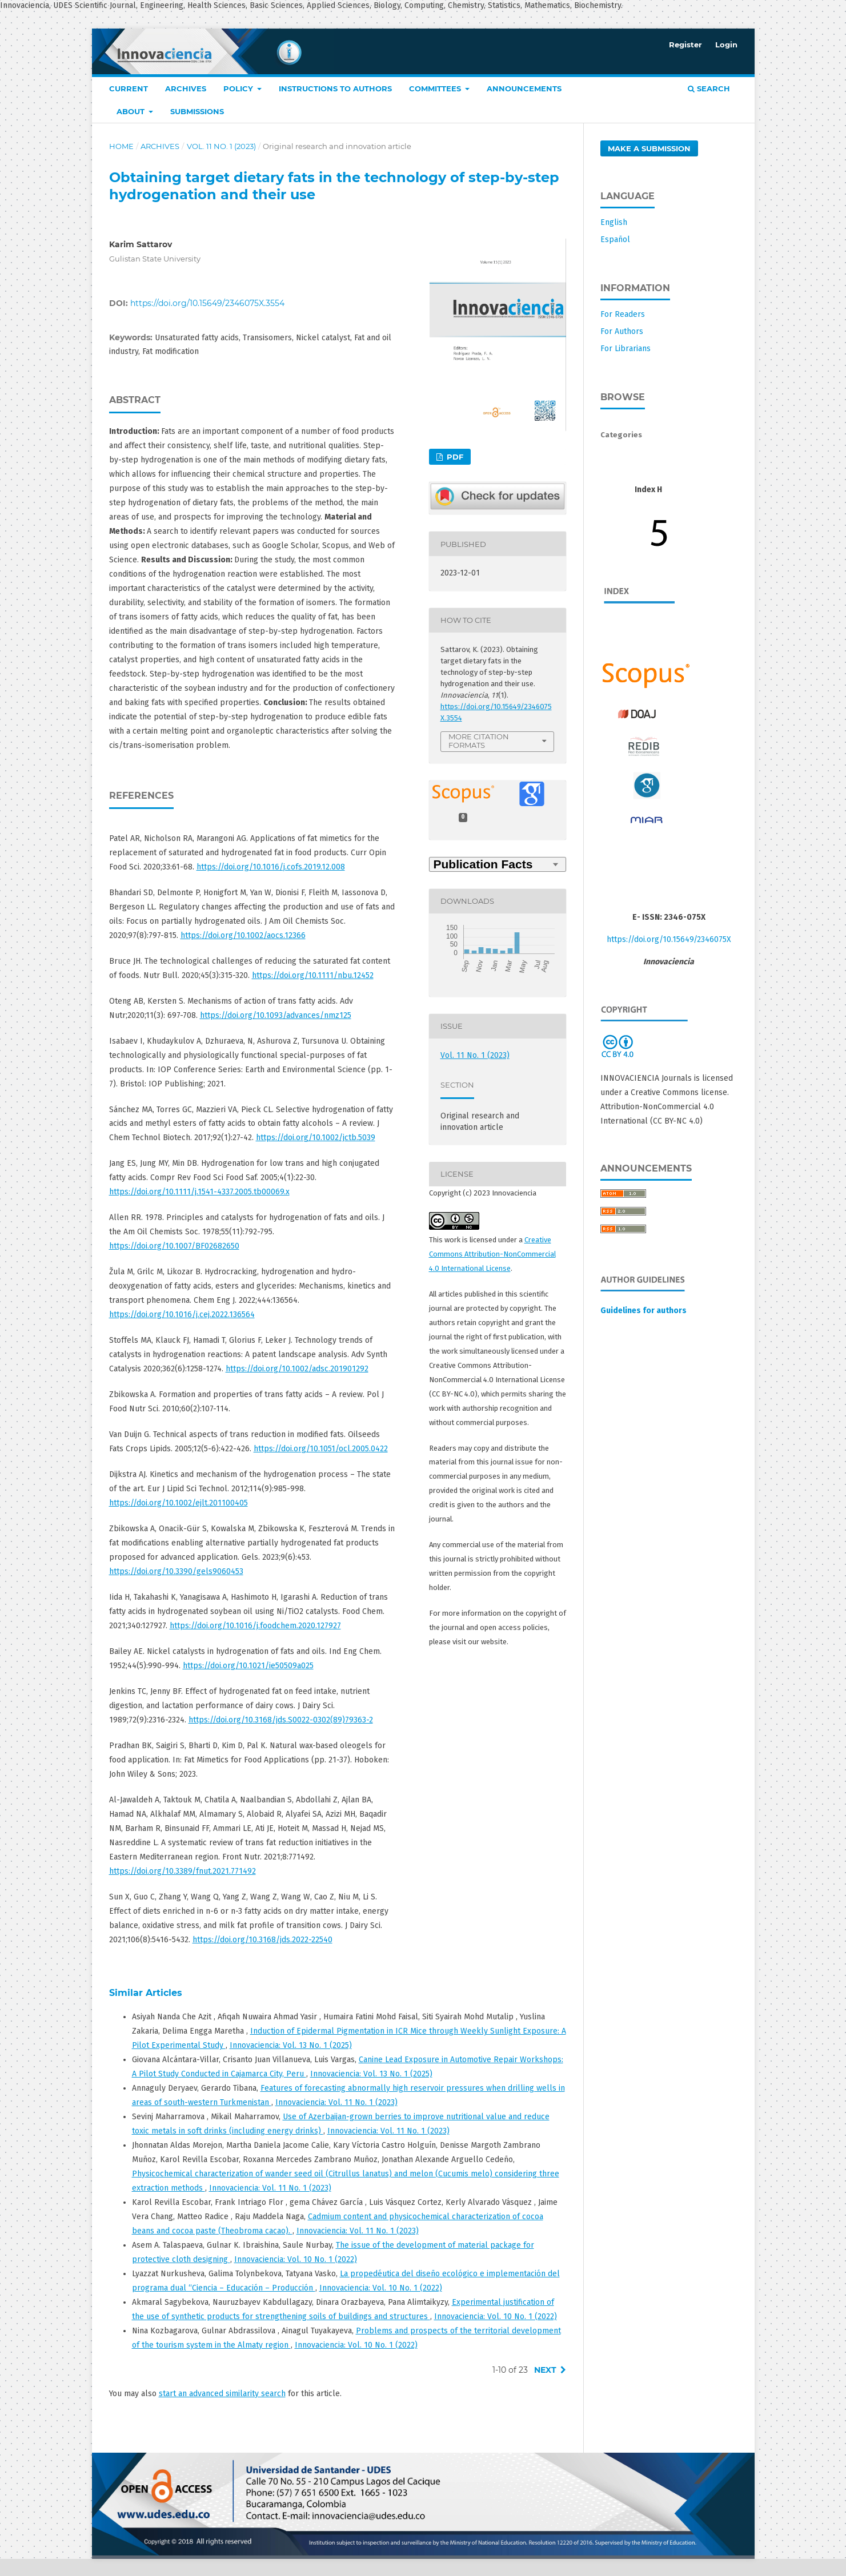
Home (121, 146)
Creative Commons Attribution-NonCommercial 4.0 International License (492, 1254)
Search (709, 88)
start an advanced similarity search (222, 2393)
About (132, 111)
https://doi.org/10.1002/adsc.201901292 (297, 1369)
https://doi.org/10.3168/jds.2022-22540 (262, 1940)
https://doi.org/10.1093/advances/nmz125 (275, 1015)
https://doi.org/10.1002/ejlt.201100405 (178, 1503)
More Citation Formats (478, 741)
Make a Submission (649, 148)
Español (615, 239)
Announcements (524, 88)
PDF (453, 456)
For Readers (622, 314)
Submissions (197, 111)
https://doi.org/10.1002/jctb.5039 (315, 1137)
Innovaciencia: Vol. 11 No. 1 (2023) (336, 2102)
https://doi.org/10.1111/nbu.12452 (313, 975)
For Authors (621, 331)
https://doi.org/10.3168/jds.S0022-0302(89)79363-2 (281, 1720)
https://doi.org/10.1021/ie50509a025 (248, 1666)
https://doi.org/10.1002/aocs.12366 (243, 935)
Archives (185, 88)
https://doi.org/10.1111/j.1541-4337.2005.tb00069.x (199, 1192)
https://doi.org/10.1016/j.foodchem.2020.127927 (255, 1626)
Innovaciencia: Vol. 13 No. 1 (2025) (291, 2045)
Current (128, 88)
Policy (239, 88)
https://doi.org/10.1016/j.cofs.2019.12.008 (271, 867)
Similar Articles (145, 1992)
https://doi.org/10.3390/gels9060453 (176, 1571)
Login (726, 44)
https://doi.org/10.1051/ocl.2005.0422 (321, 1449)
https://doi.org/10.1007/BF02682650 (174, 1246)
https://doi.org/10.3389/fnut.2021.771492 (182, 1871)
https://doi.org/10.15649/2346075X (669, 939)
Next (545, 2370)
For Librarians (625, 348)
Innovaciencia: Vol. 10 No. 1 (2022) (295, 2259)
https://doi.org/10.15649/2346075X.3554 (207, 303)
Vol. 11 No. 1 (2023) (221, 146)
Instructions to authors (335, 88)
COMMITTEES (436, 88)
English (613, 222)
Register (685, 44)
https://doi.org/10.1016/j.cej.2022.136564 (182, 1314)
